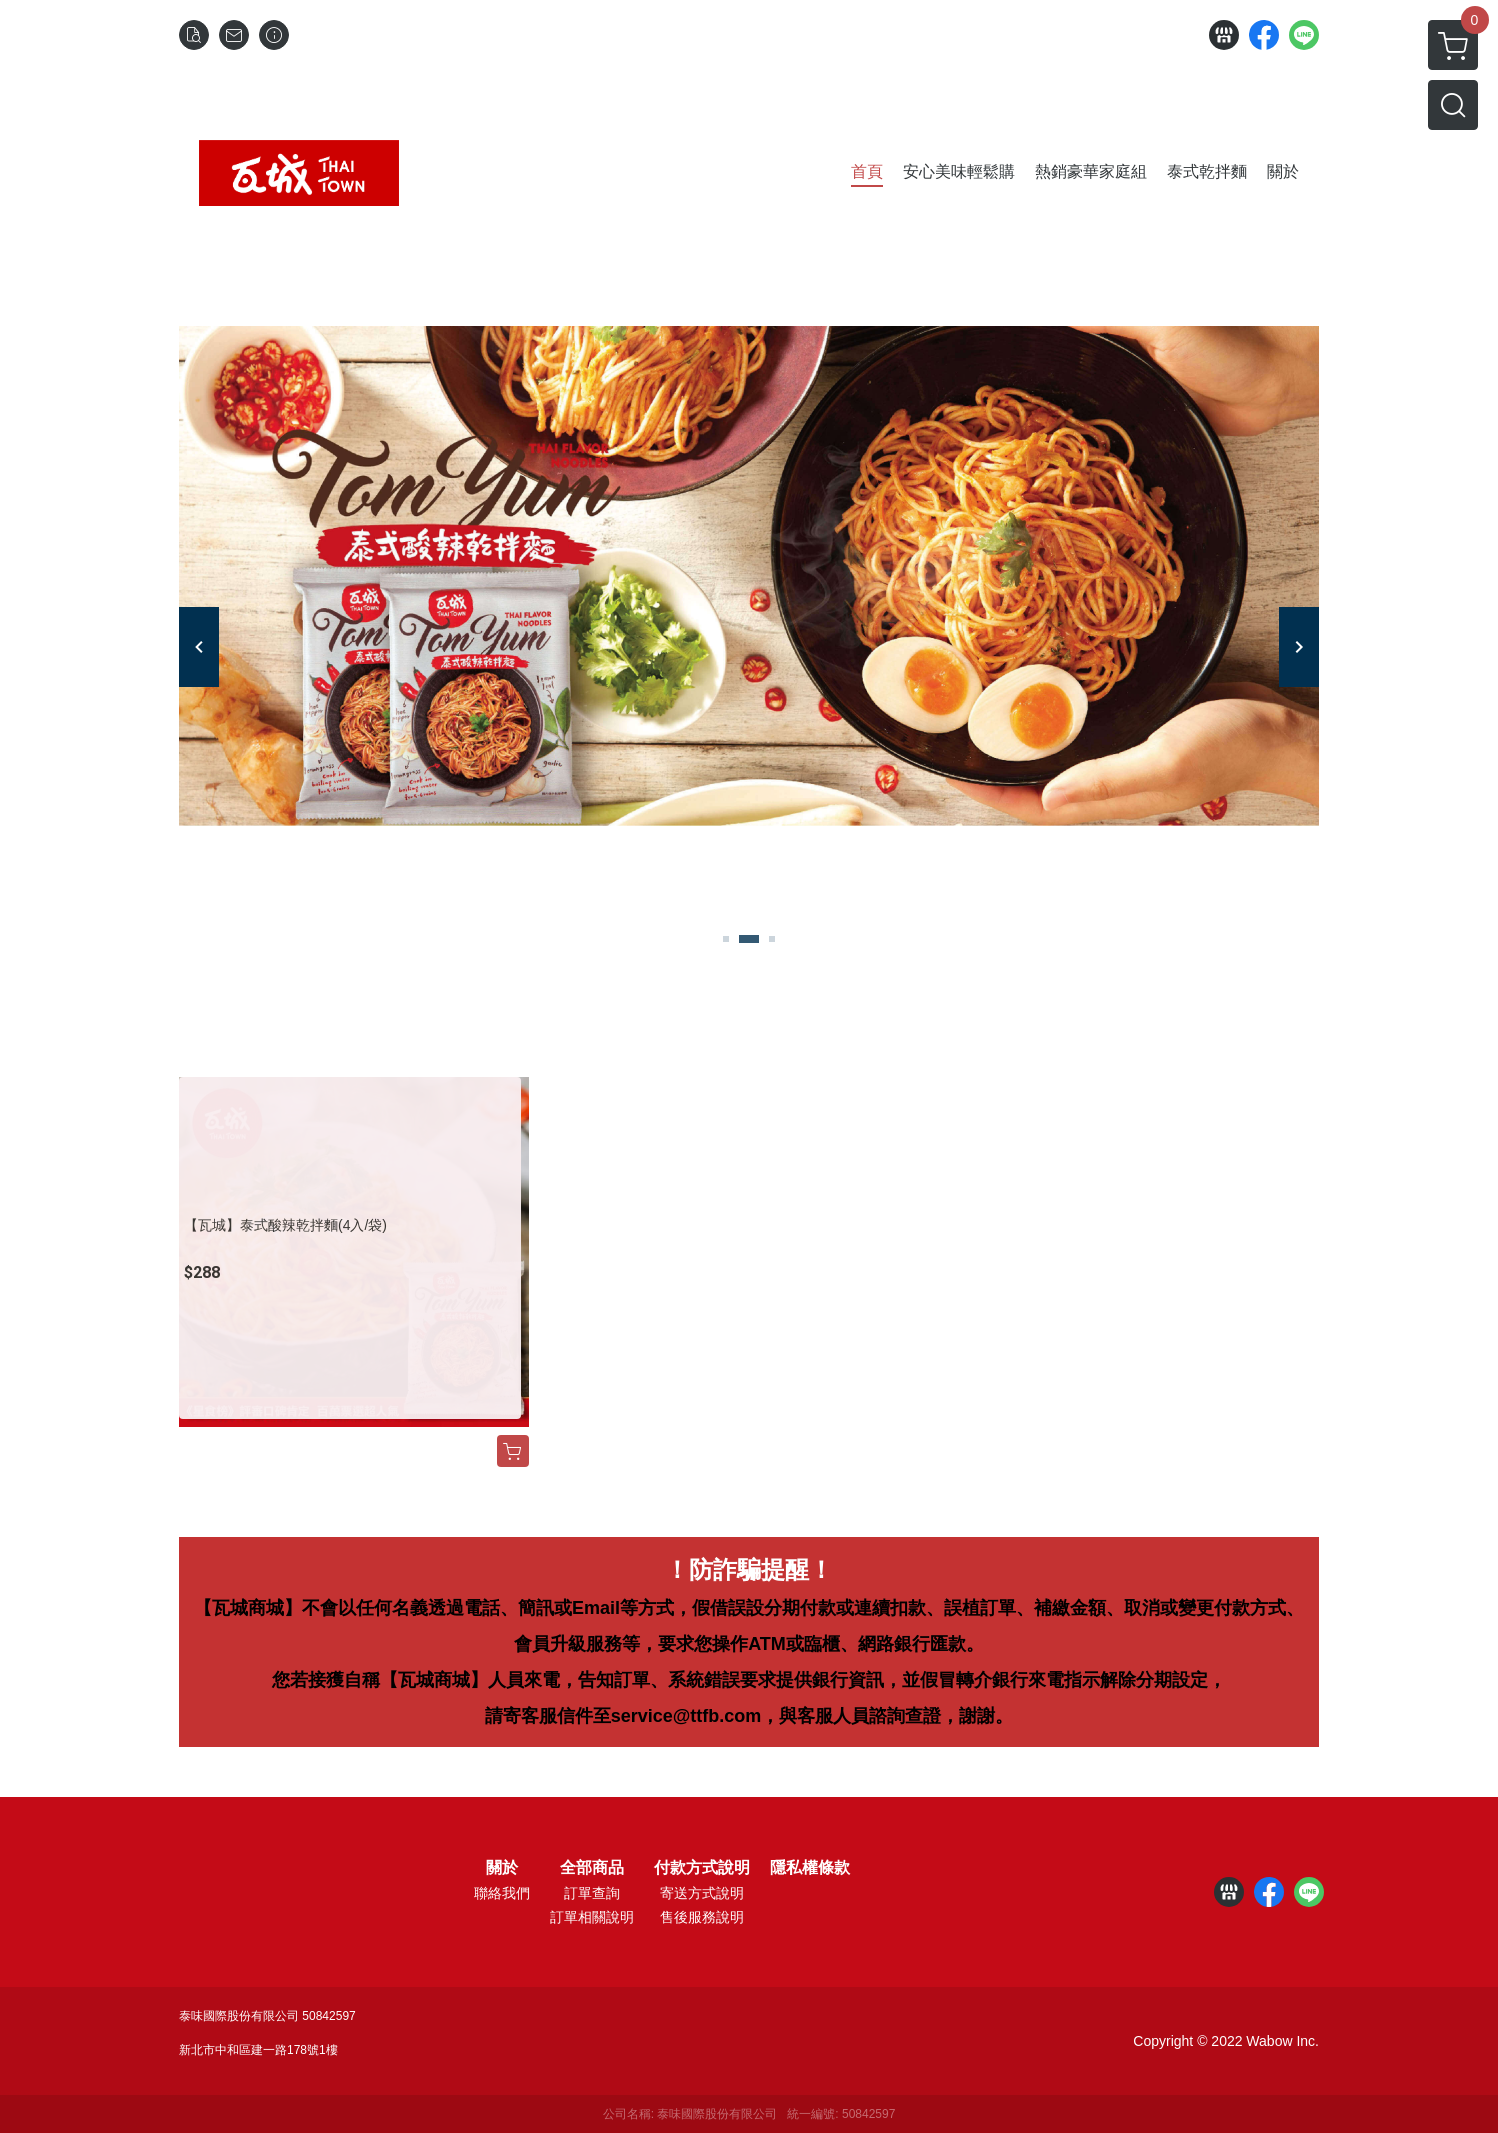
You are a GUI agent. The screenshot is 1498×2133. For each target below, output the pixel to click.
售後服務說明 (702, 1917)
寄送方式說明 (702, 1893)
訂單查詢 (592, 1893)
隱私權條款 (810, 1868)
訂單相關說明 (592, 1917)
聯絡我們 (502, 1893)
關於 (502, 1868)
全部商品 (592, 1868)
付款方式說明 (702, 1868)
